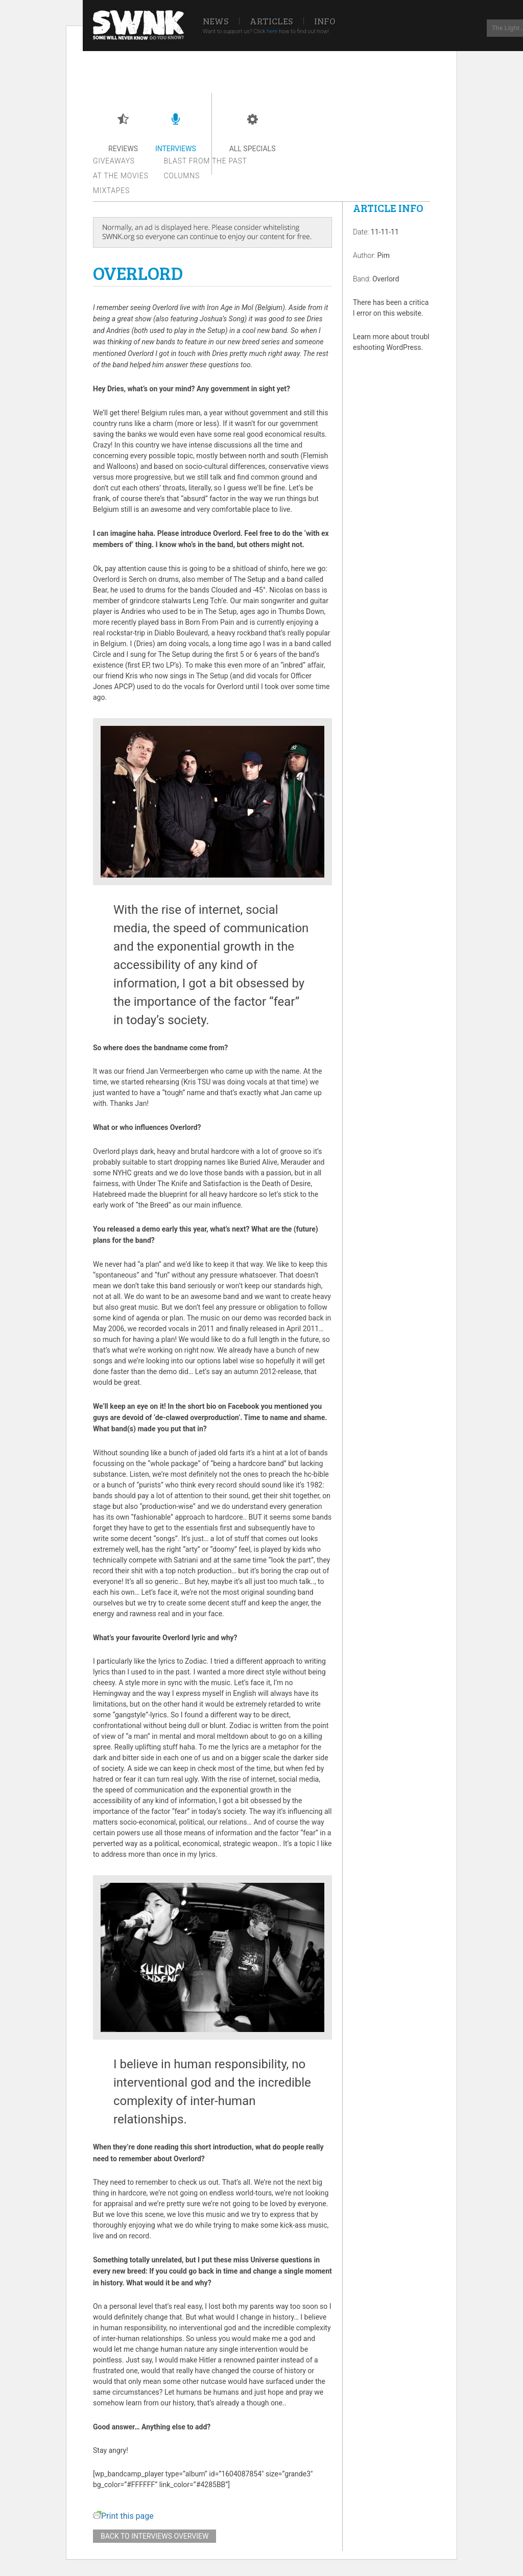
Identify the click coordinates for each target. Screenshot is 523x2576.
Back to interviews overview (154, 2536)
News (216, 21)
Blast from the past (205, 161)
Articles (271, 21)
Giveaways (114, 161)
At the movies (121, 176)
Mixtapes (111, 190)
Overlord (385, 279)
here (272, 31)
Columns (182, 176)
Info (325, 21)
